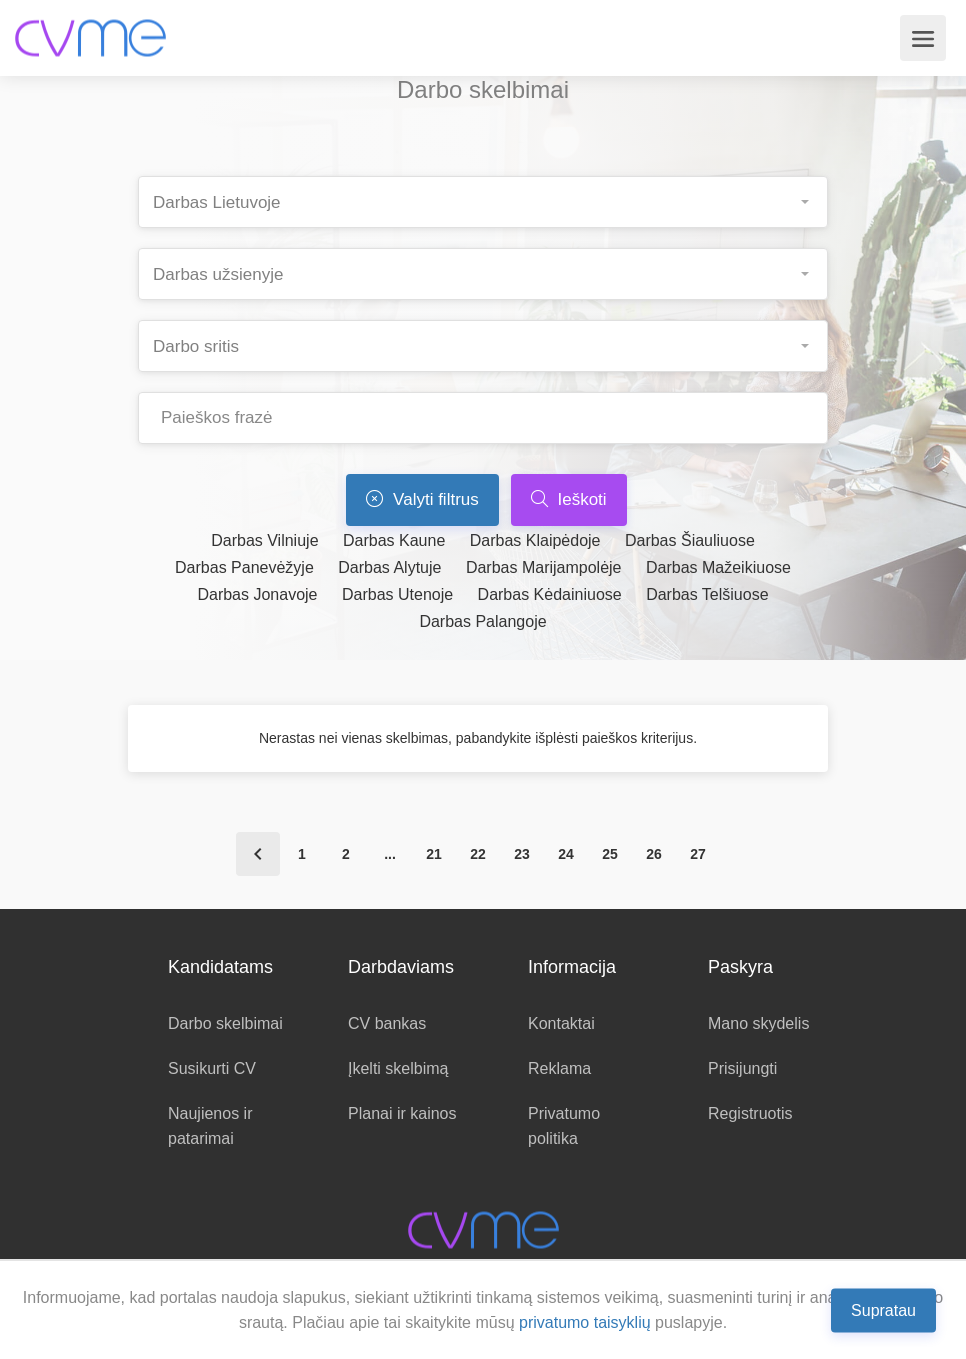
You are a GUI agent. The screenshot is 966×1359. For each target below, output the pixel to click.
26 (654, 854)
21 (434, 854)
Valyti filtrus (422, 499)
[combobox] (483, 202)
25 (610, 854)
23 (522, 854)
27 (698, 854)
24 (566, 854)
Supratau (883, 1309)
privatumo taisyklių (585, 1322)
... (390, 854)
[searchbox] (491, 196)
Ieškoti (569, 499)
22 (478, 854)
